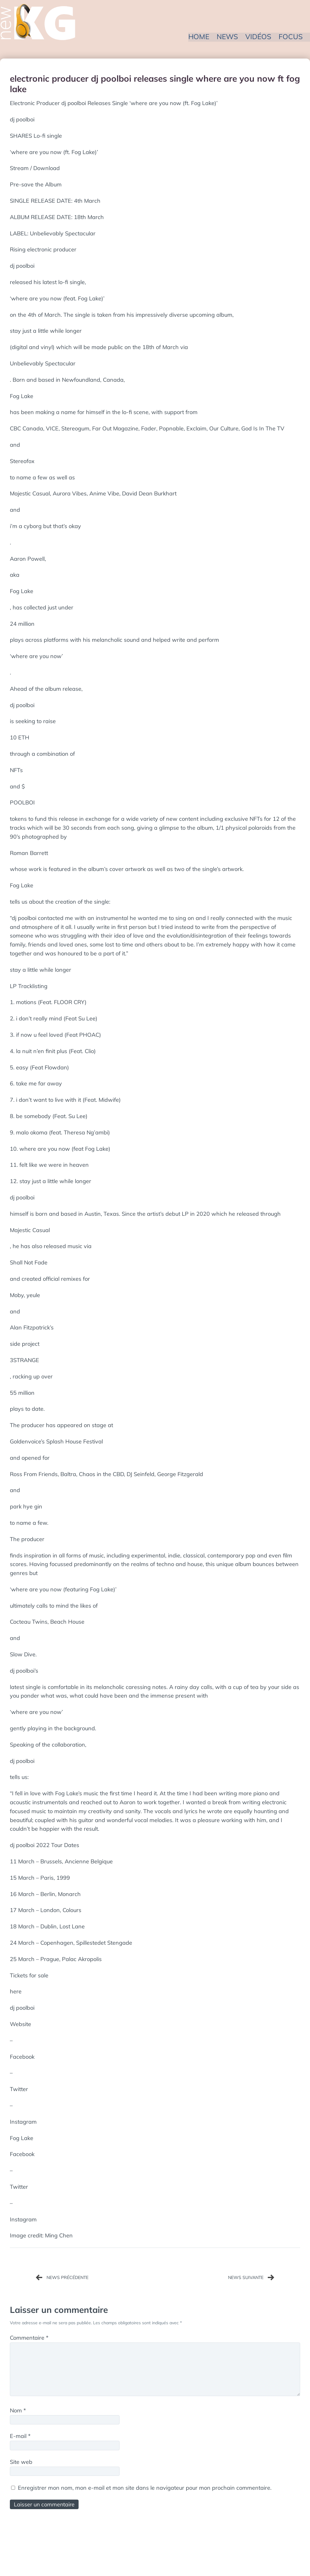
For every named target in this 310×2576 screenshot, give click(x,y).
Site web (21, 2462)
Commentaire (29, 2337)
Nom (18, 2410)
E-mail (20, 2436)
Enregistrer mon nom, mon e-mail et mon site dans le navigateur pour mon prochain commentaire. (144, 2488)
